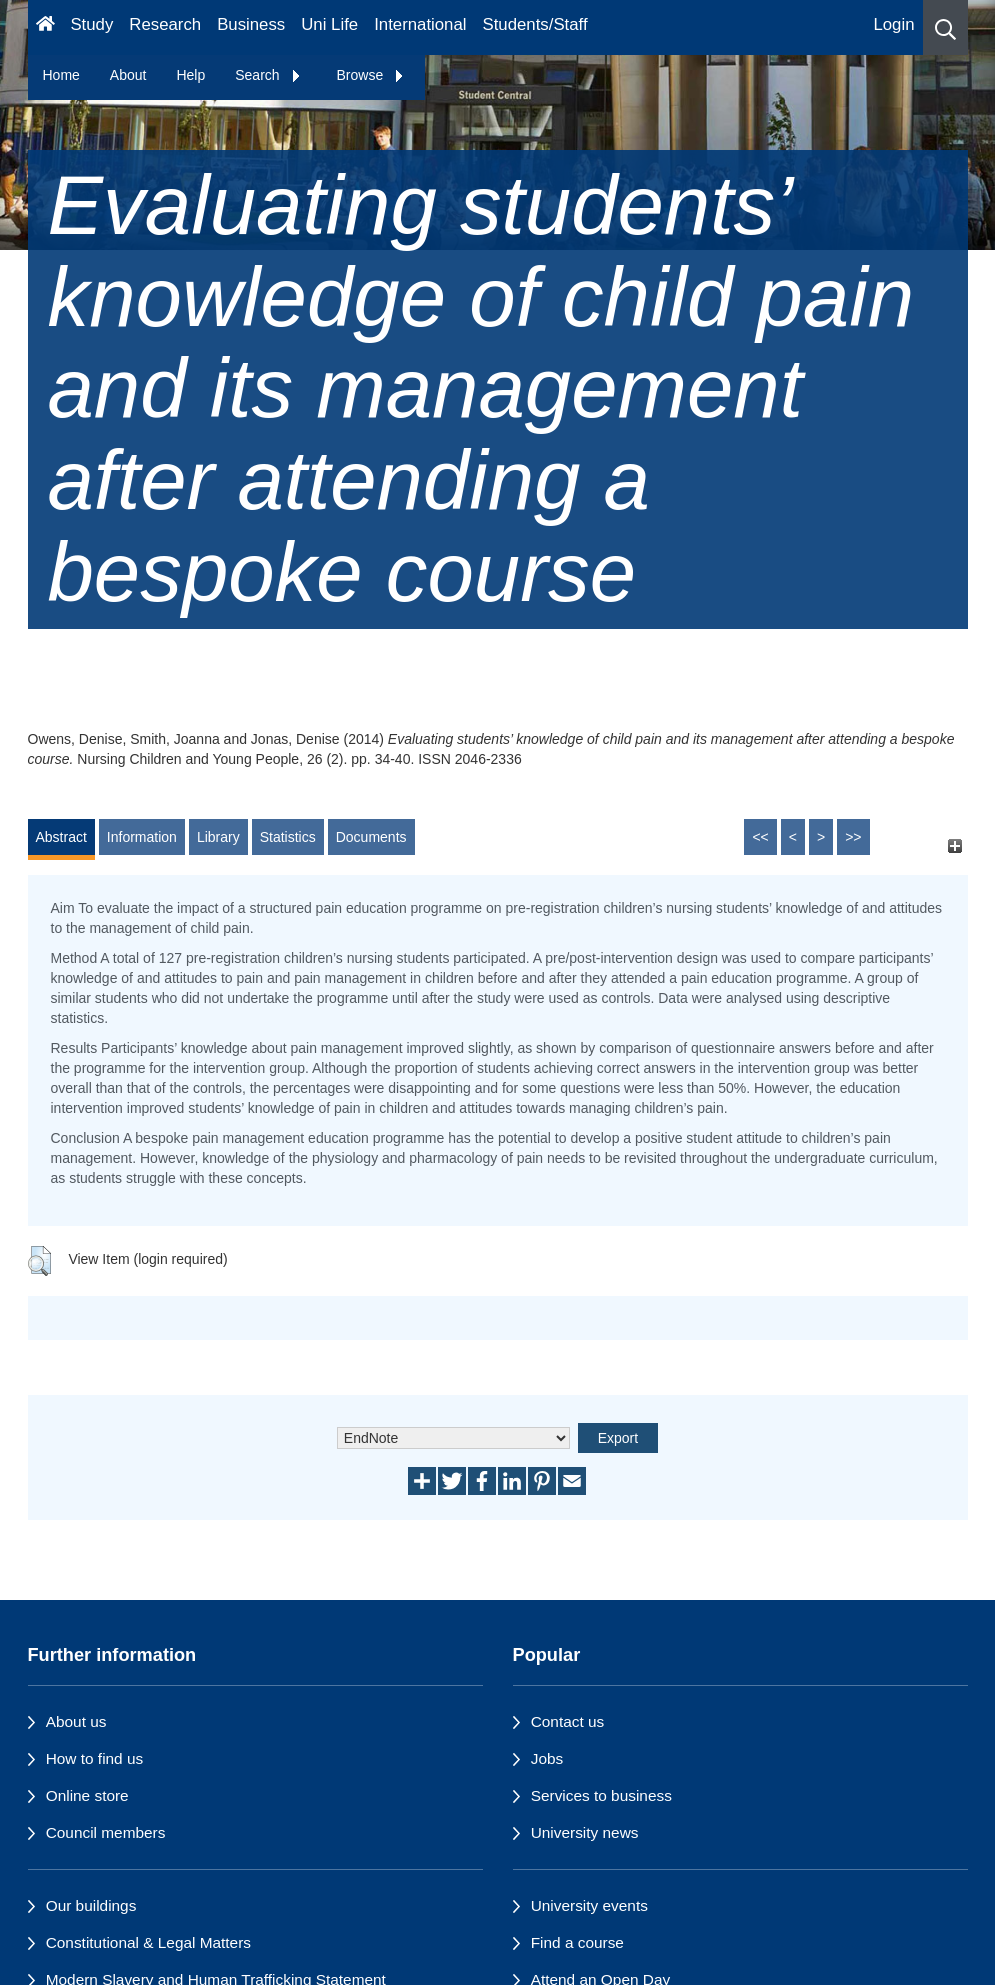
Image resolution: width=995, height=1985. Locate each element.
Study (91, 24)
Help (190, 75)
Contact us (568, 1721)
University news (585, 1832)
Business (251, 24)
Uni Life (329, 24)
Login (893, 24)
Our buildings (91, 1905)
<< (760, 837)
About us (76, 1721)
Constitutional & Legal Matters (148, 1942)
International (420, 24)
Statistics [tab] (288, 837)
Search (268, 75)
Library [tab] (218, 837)
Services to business (601, 1795)
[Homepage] (45, 27)
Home (61, 75)
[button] (945, 27)
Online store (87, 1795)
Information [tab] (142, 837)
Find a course (577, 1942)
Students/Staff (535, 24)
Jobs (547, 1758)
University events (589, 1905)
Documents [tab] (371, 837)
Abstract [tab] (61, 837)
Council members (106, 1832)
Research (165, 24)
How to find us (95, 1758)
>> (853, 837)
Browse (371, 75)
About (128, 75)
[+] (955, 846)
